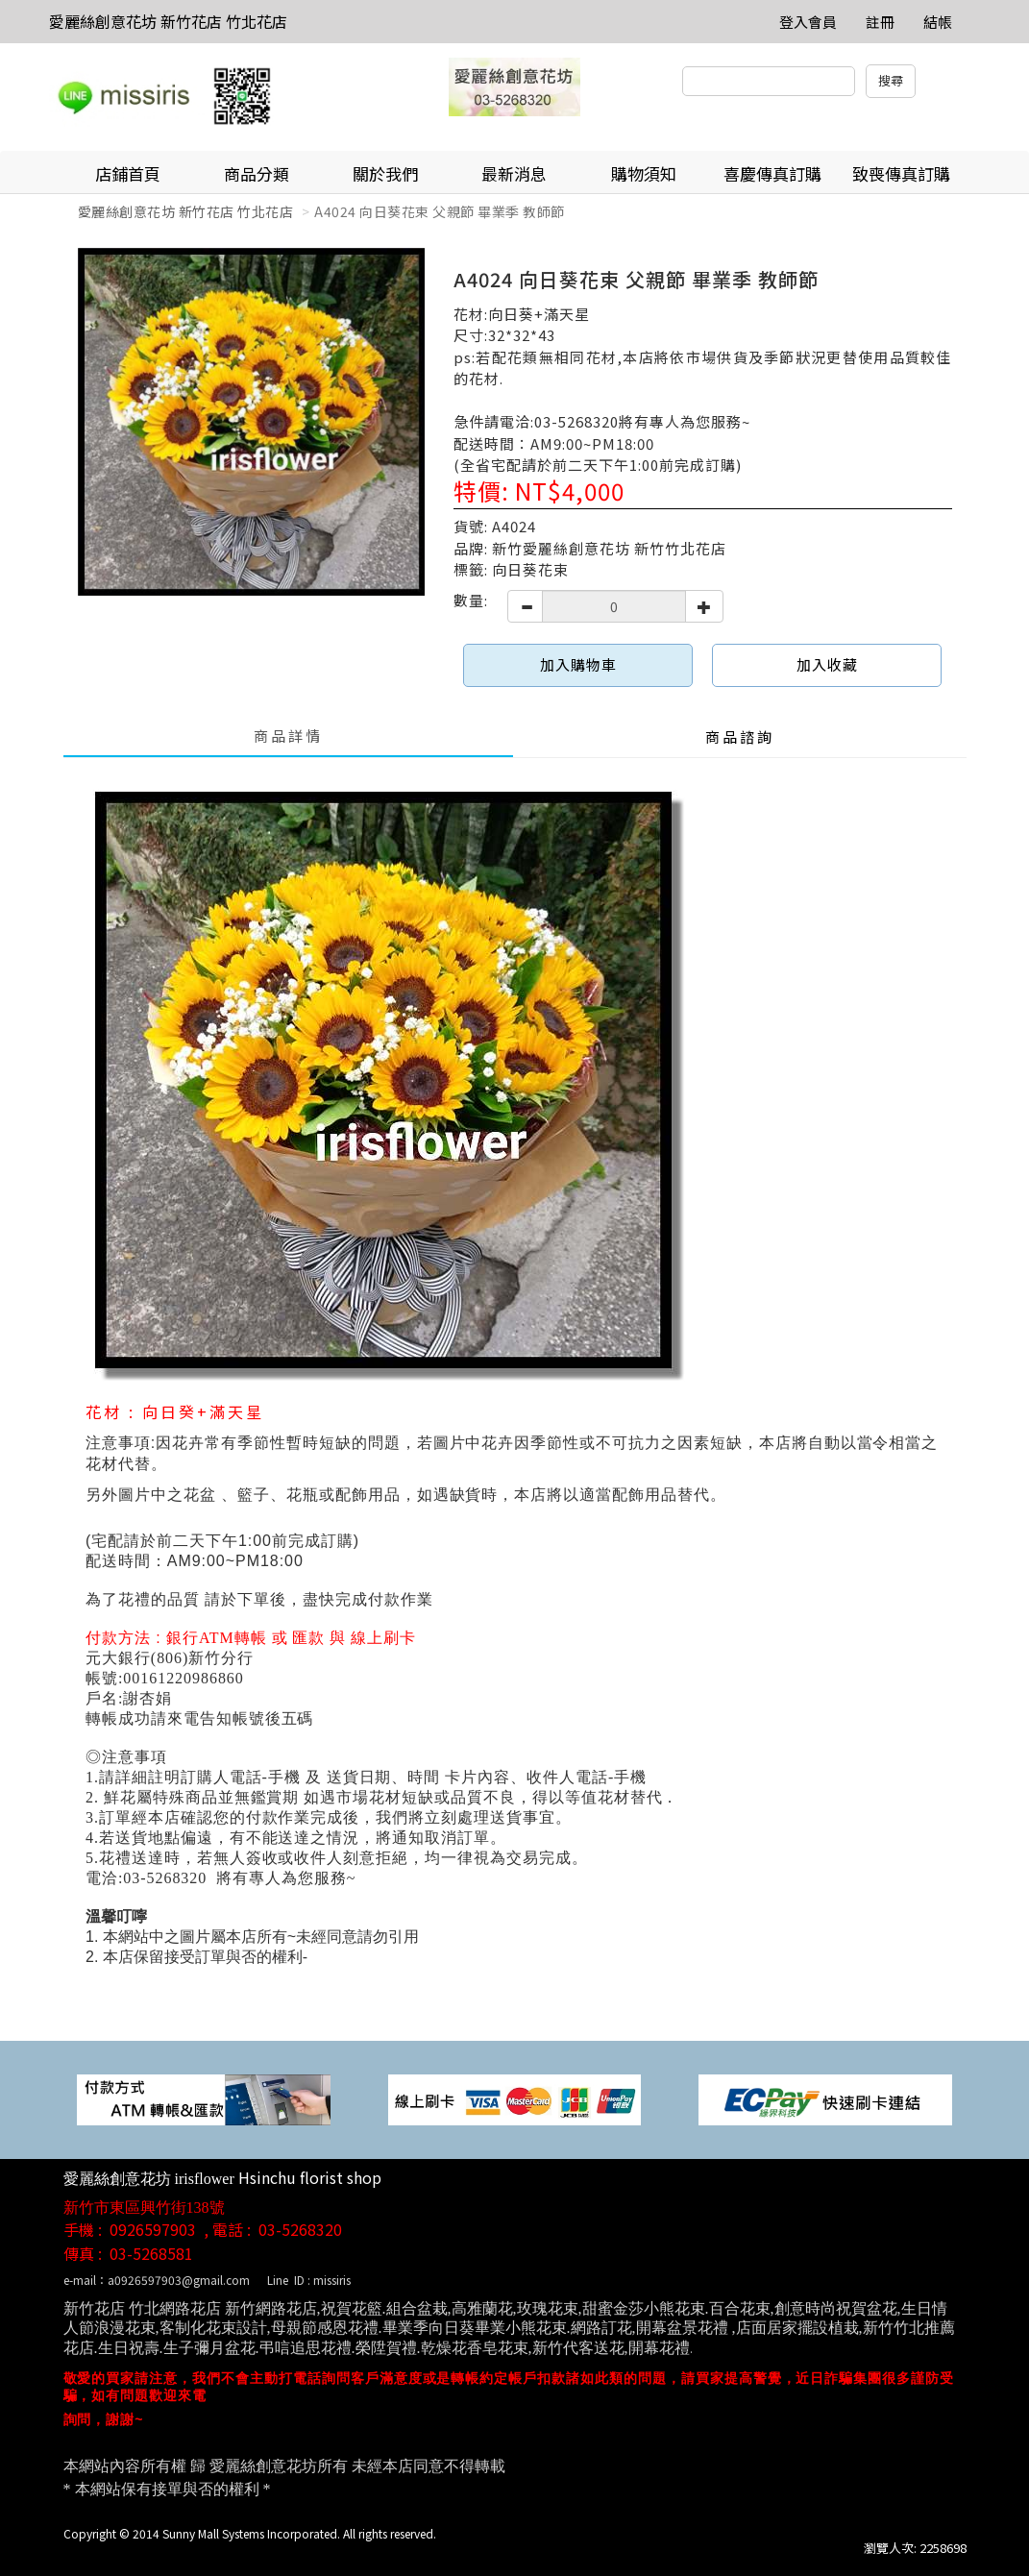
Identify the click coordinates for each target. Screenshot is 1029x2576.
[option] (252, 422)
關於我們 (385, 173)
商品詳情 (288, 735)
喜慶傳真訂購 (772, 173)
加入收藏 (827, 664)
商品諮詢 (739, 736)
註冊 (880, 22)
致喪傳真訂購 (901, 173)
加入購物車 (578, 664)
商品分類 (256, 173)
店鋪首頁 (127, 173)
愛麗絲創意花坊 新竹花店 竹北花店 (168, 21)
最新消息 (514, 173)
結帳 (937, 22)
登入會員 (808, 22)
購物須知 (643, 173)
